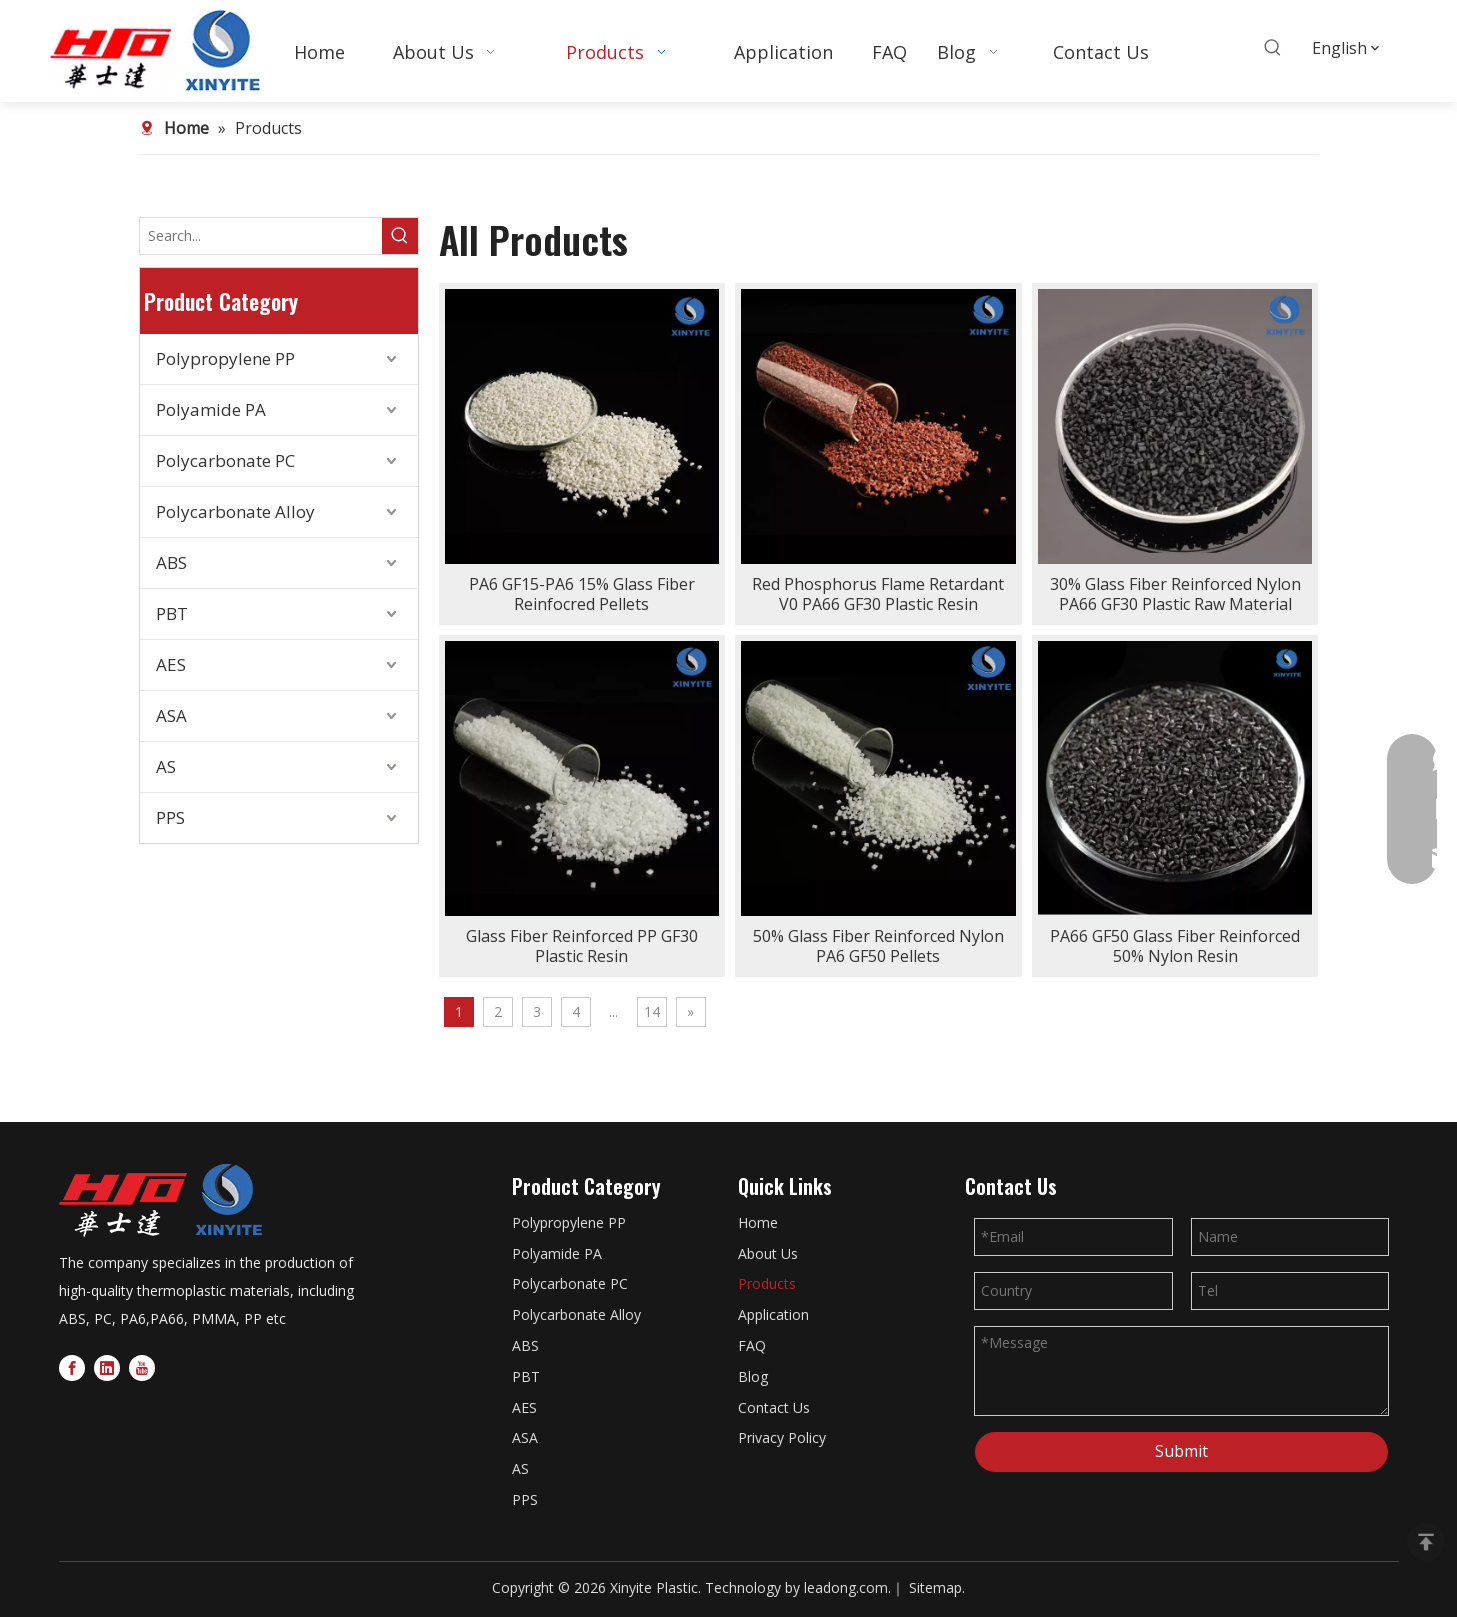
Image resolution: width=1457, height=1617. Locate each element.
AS (166, 766)
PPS (170, 817)
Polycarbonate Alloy (235, 511)
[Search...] (261, 236)
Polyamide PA (211, 409)
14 (652, 1011)
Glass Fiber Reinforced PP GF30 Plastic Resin (582, 946)
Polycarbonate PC (225, 460)
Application (773, 1314)
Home (758, 1222)
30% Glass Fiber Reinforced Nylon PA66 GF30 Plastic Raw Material (1175, 594)
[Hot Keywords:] (1273, 48)
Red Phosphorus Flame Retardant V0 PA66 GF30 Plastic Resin (878, 594)
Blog (753, 1376)
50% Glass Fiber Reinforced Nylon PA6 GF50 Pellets (878, 946)
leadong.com (846, 1587)
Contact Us (774, 1407)
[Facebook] (72, 1367)
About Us (768, 1253)
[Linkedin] (107, 1367)
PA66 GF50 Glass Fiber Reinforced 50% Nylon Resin (1175, 946)
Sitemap (935, 1587)
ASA (171, 715)
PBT (172, 613)
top (1426, 1542)
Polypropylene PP (225, 358)
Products (767, 1283)
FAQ (752, 1345)
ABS (171, 562)
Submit (1181, 1451)
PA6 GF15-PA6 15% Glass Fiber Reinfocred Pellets (582, 594)
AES (171, 664)
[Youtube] (142, 1367)
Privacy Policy (782, 1437)
